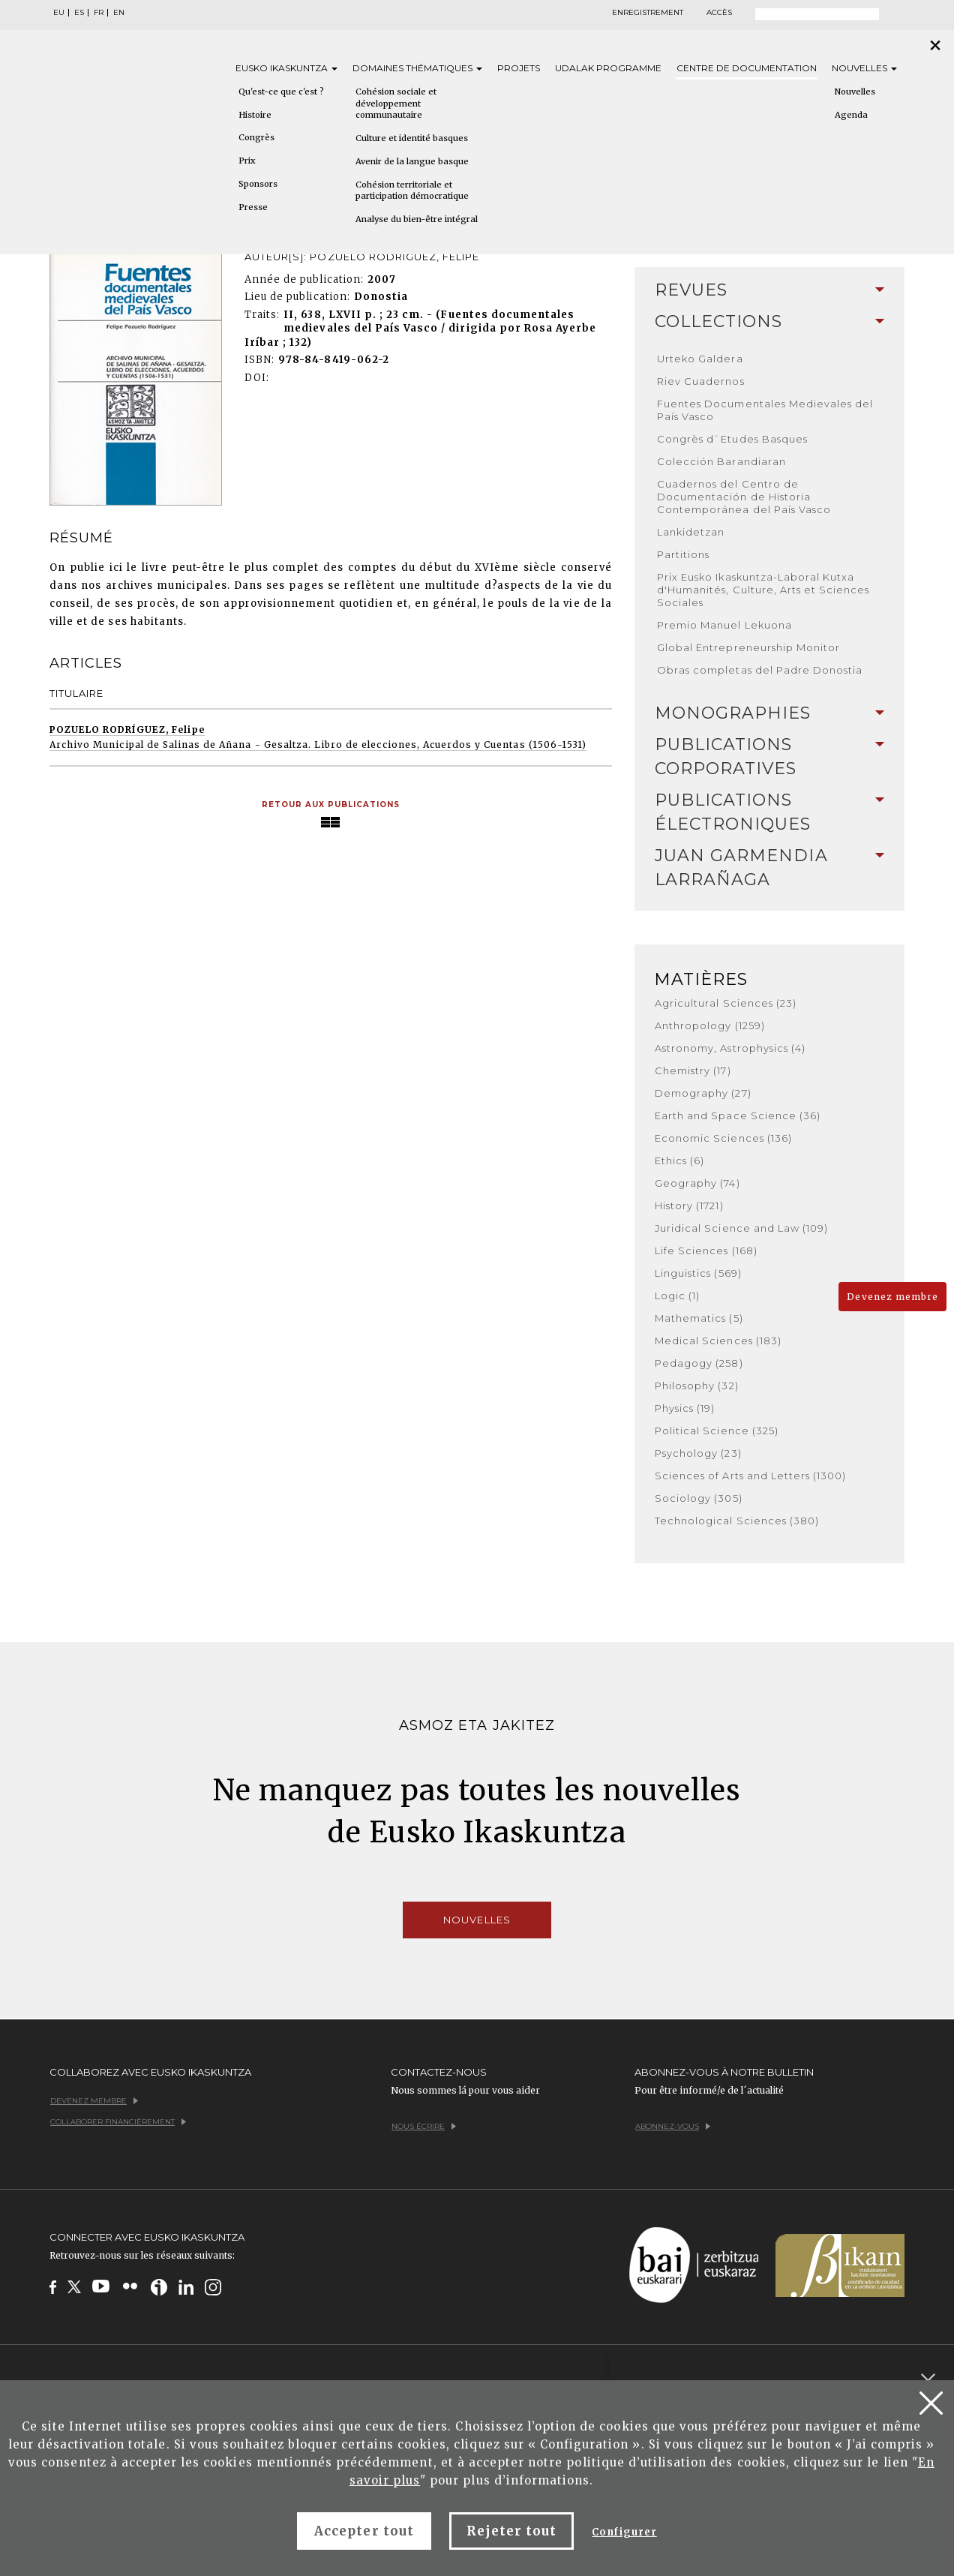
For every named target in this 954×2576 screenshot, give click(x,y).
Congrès (256, 137)
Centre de (746, 68)
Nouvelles (864, 68)
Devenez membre (892, 1296)
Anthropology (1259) (710, 1025)
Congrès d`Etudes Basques (732, 439)
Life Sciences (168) (706, 1250)
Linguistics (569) (698, 1273)
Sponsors (258, 184)
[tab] (769, 290)
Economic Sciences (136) (723, 1138)
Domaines (417, 68)
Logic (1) (677, 1296)
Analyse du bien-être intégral (417, 219)
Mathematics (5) (699, 1318)
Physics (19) (685, 1408)
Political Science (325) (716, 1431)
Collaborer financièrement (118, 2122)
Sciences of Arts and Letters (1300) (750, 1476)
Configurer (624, 2532)
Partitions (683, 554)
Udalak (608, 68)
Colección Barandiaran (721, 461)
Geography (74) (697, 1183)
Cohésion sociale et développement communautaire (396, 103)
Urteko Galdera (700, 359)
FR (99, 13)
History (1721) (689, 1205)
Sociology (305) (698, 1498)
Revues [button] (769, 290)
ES (79, 13)
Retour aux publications (331, 804)
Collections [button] (769, 321)
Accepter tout (364, 2531)
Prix (247, 160)
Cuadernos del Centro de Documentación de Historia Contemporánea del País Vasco (744, 496)
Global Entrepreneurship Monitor (748, 647)
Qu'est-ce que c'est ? (281, 91)
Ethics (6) (679, 1160)
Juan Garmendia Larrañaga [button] (769, 867)
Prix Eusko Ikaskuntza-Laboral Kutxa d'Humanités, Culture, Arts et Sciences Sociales (763, 589)
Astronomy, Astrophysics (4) (730, 1048)
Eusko (287, 68)
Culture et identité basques (412, 138)
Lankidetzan (690, 532)
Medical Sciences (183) (718, 1341)
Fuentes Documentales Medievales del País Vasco (765, 410)
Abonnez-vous (672, 2126)
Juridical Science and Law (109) (741, 1228)
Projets (518, 68)
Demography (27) (703, 1093)
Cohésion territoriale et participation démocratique (412, 190)
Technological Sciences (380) (737, 1521)
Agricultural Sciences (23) (725, 1003)
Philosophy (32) (697, 1386)
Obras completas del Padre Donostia (759, 670)
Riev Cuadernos (701, 381)
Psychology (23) (698, 1453)
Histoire (255, 115)
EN (118, 13)
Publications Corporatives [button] (769, 756)
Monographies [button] (769, 713)
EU (58, 13)
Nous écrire (424, 2126)
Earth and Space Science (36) (737, 1115)
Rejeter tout (511, 2531)
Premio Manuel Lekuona (724, 625)
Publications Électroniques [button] (769, 812)
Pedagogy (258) (699, 1363)
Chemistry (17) (693, 1070)
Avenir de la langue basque (412, 161)
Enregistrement (647, 13)
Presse (253, 207)
